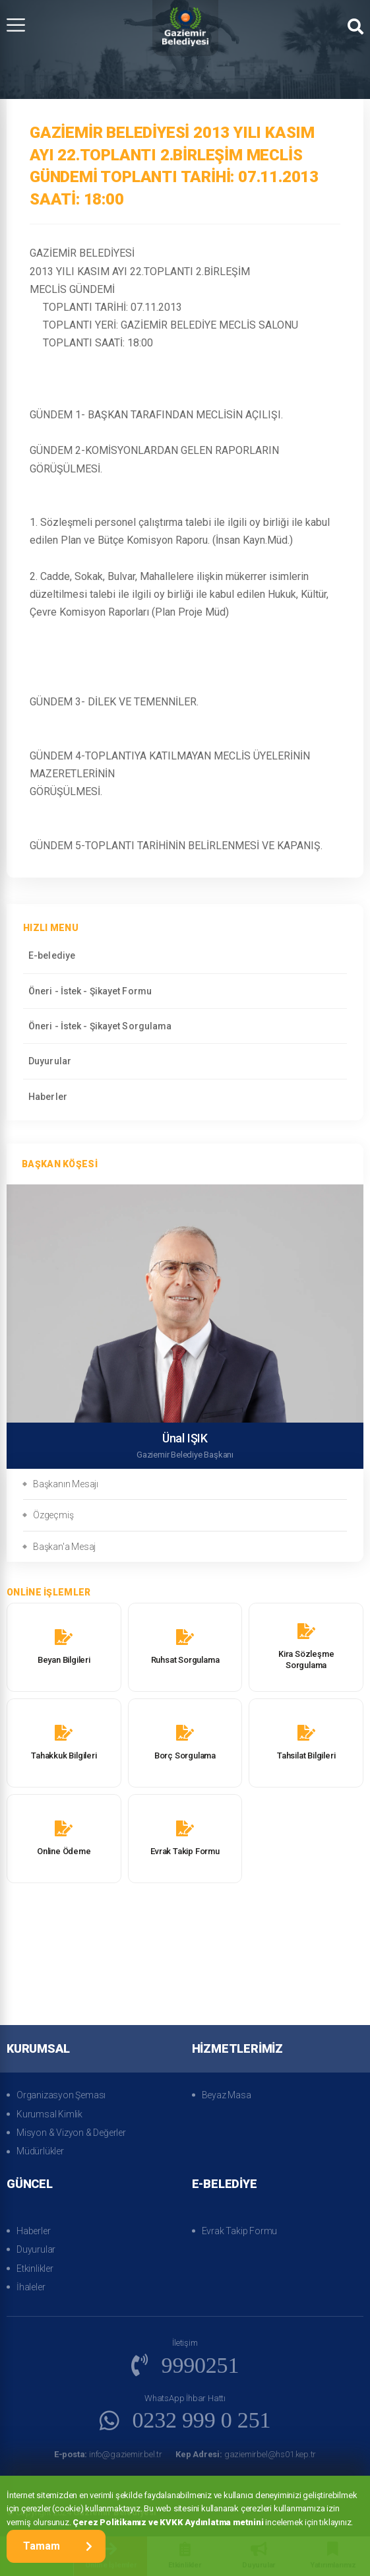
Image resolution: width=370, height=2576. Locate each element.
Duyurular (49, 1061)
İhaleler (30, 2287)
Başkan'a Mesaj (64, 1546)
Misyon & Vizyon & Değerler (71, 2132)
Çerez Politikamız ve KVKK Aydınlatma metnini (168, 2522)
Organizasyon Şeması (61, 2095)
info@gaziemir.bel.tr (108, 2454)
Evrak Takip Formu (240, 2231)
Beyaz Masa (226, 2095)
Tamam (57, 2546)
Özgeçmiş (53, 1515)
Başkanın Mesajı (65, 1484)
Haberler (47, 1096)
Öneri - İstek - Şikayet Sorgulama (99, 1026)
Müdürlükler (40, 2151)
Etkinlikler (34, 2268)
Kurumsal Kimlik (49, 2114)
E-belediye (51, 955)
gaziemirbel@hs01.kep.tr (245, 2454)
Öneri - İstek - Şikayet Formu (90, 991)
